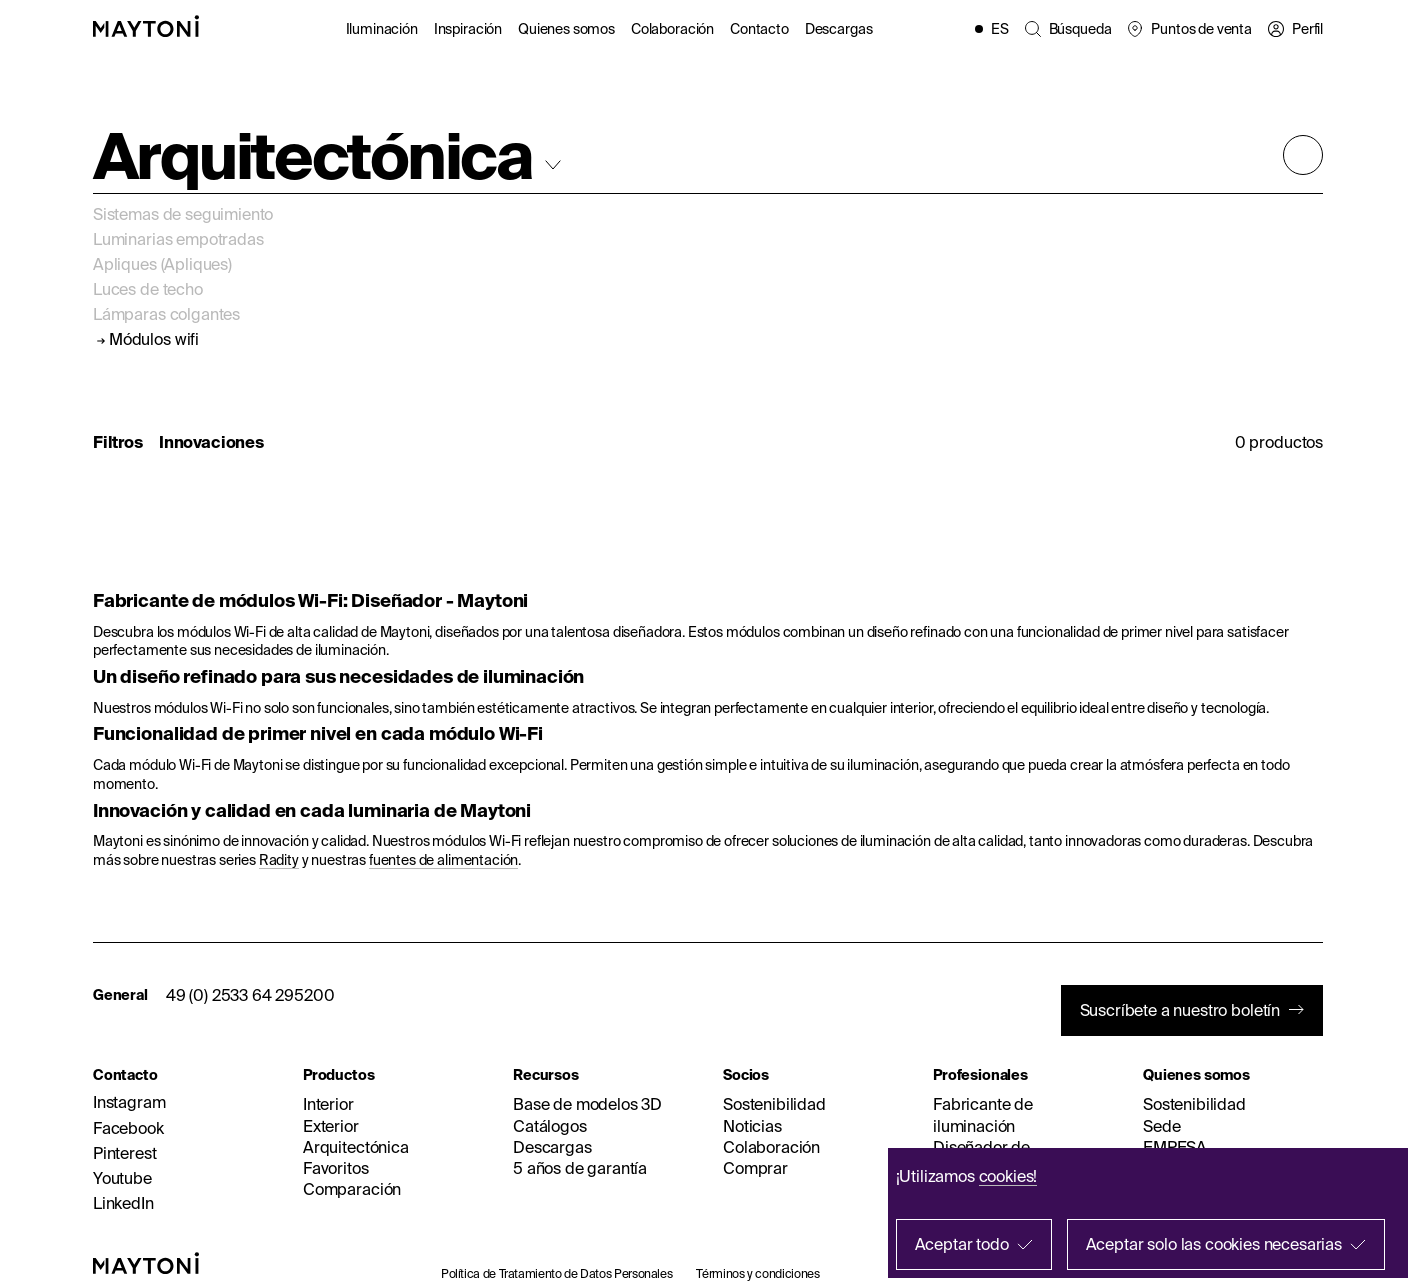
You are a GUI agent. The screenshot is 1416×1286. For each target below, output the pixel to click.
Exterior (331, 1126)
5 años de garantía (580, 1168)
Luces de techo (148, 289)
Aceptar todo (962, 1244)
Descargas (839, 29)
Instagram (129, 1102)
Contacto (759, 29)
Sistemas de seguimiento (183, 214)
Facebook (128, 1128)
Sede (1161, 1126)
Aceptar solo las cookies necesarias (1214, 1244)
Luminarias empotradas (178, 239)
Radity (279, 860)
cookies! (1008, 1176)
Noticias (752, 1126)
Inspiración (468, 29)
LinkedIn (123, 1203)
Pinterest (125, 1153)
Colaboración (672, 29)
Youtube (122, 1178)
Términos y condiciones (757, 1273)
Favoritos (336, 1168)
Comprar (755, 1168)
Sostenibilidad (774, 1104)
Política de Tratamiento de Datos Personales (557, 1273)
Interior (328, 1104)
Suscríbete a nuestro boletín (1180, 1010)
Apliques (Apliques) (162, 264)
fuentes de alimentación (443, 860)
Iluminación (382, 29)
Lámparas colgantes (166, 314)
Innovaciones (211, 442)
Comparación (352, 1189)
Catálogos (550, 1126)
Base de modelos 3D (587, 1104)
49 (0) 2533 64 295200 (250, 995)
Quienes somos (566, 29)
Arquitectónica (356, 1147)
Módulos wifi (154, 339)
